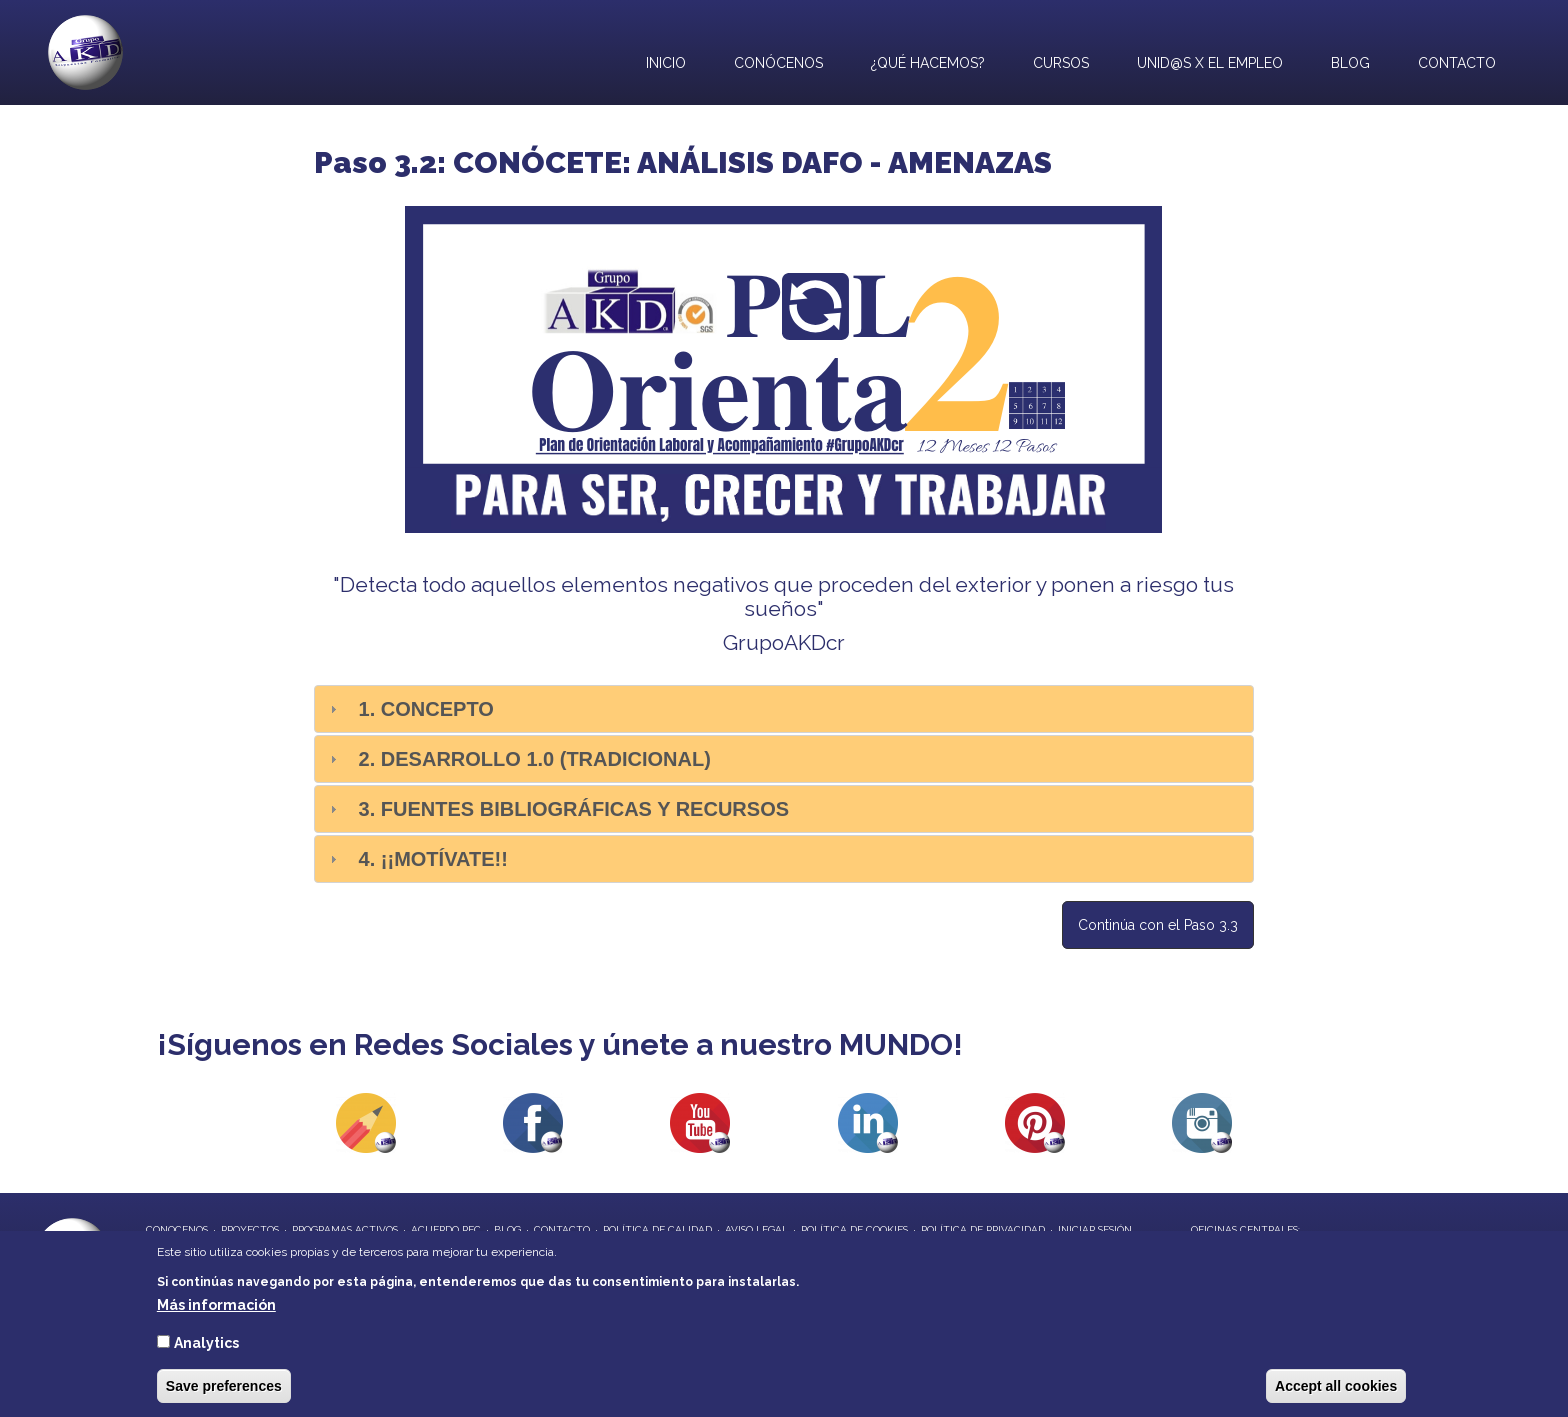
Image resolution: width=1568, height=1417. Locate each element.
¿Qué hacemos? (923, 60)
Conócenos (778, 63)
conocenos (177, 1229)
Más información (216, 1305)
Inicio (666, 63)
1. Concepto (426, 709)
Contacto (1457, 63)
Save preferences (224, 1386)
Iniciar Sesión (1095, 1229)
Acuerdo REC (446, 1229)
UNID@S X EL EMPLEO (1205, 60)
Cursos (1061, 63)
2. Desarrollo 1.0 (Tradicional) (535, 759)
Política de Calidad (657, 1229)
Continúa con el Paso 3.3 (1158, 925)
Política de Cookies (854, 1229)
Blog (1350, 63)
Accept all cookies (1336, 1386)
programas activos (345, 1229)
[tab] (784, 709)
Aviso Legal (756, 1229)
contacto (562, 1229)
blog (507, 1229)
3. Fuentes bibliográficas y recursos (574, 809)
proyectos (250, 1229)
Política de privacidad (983, 1229)
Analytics (206, 1343)
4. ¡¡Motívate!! (433, 859)
